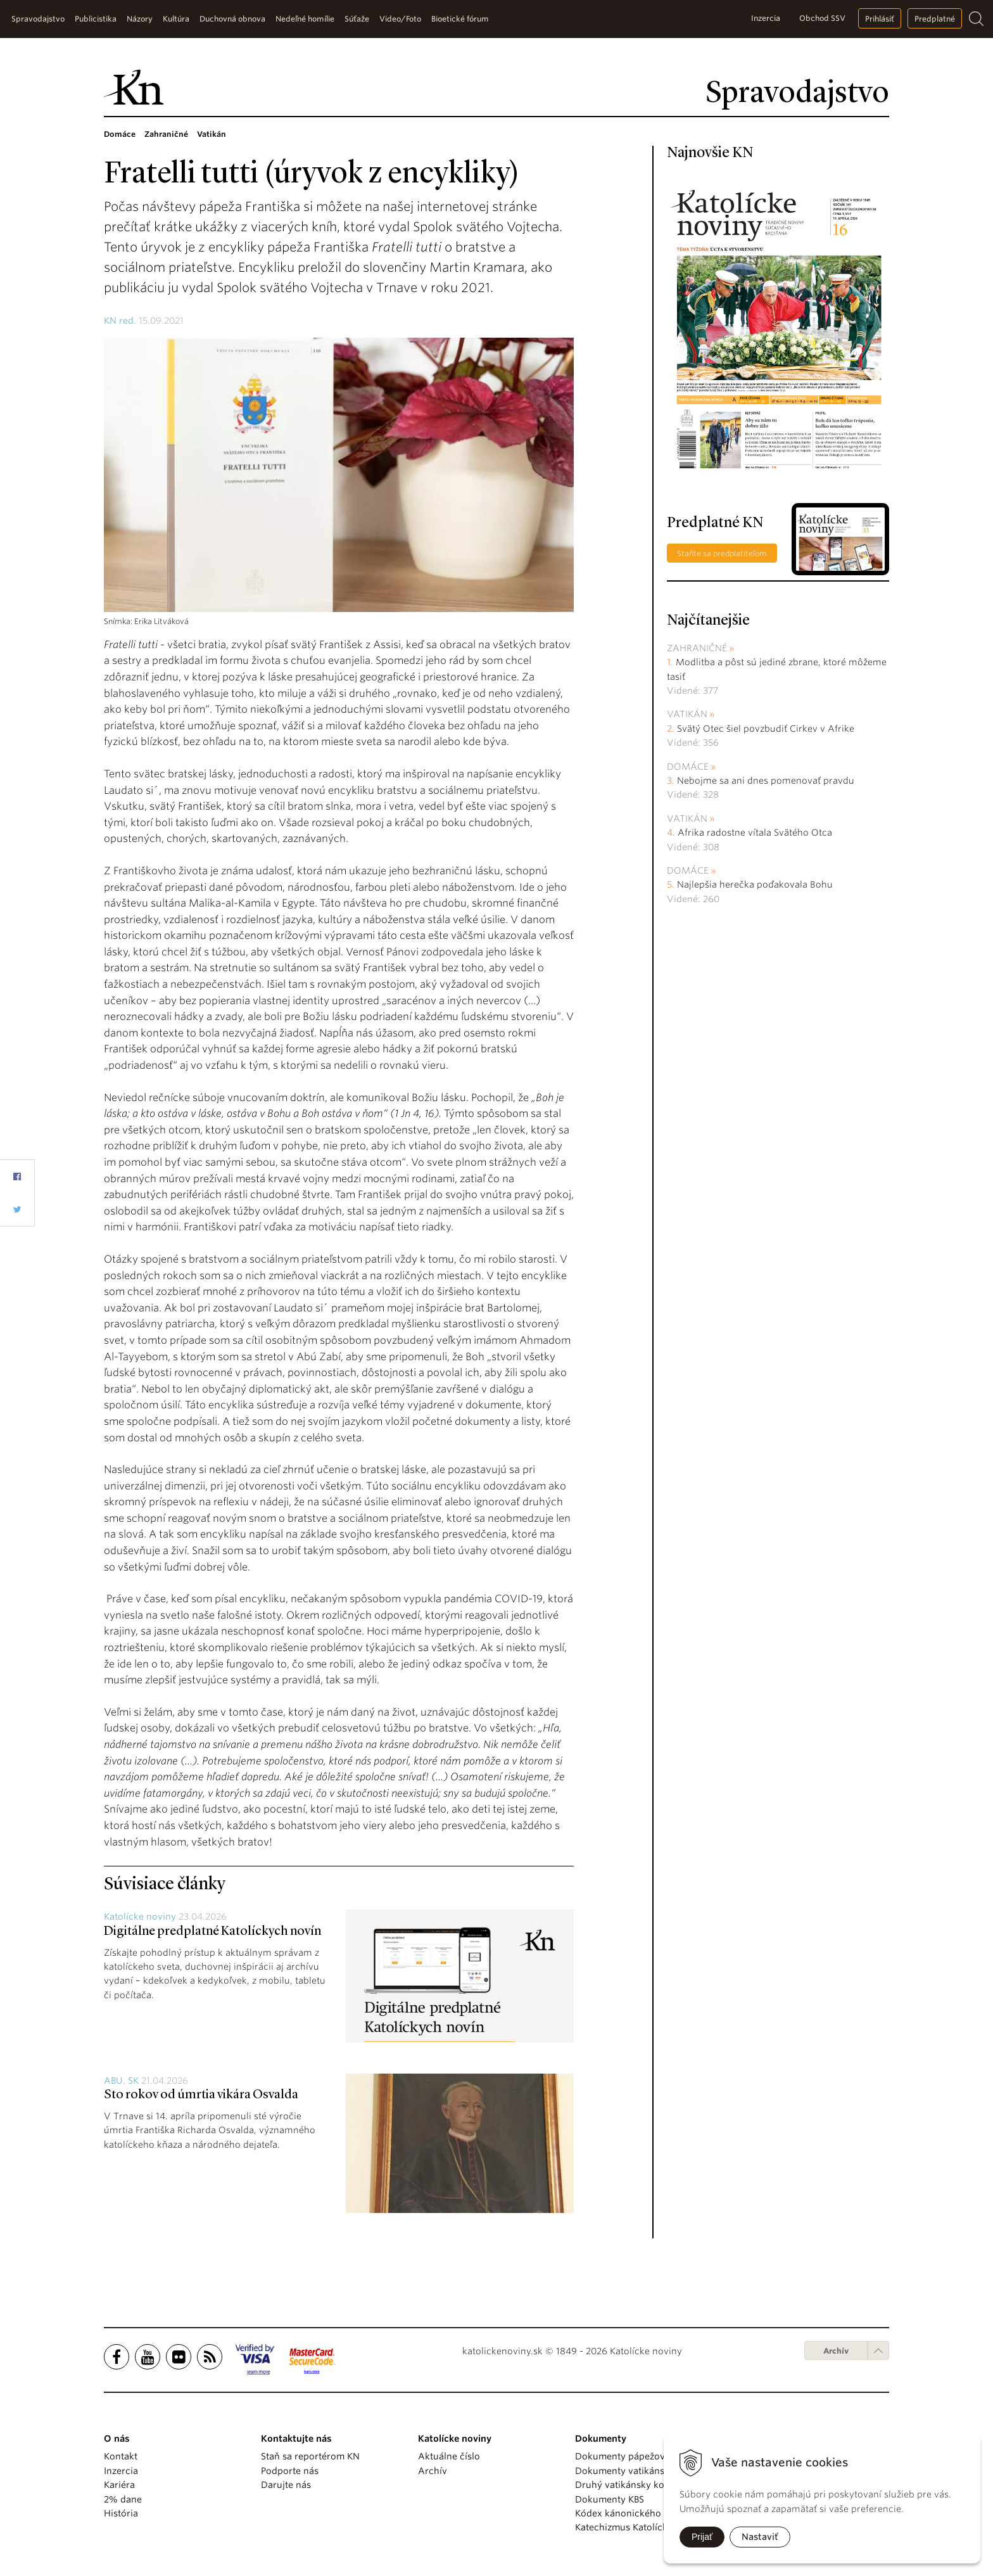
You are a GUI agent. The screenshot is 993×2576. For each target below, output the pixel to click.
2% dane (123, 2499)
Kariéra (119, 2485)
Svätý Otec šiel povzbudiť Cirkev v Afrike (765, 729)
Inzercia (765, 18)
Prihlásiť (879, 18)
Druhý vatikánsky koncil (627, 2485)
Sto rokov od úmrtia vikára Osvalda (201, 2095)
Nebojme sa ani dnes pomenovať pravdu (765, 780)
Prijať (702, 2537)
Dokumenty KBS (609, 2499)
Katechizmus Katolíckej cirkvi (638, 2527)
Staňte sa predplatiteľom (722, 553)
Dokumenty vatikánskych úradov (647, 2471)
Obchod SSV (822, 18)
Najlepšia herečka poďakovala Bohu (755, 884)
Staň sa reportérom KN (310, 2456)
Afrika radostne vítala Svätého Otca (755, 832)
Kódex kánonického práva (631, 2513)
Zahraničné (697, 648)
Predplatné (934, 18)
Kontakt (120, 2456)
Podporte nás (290, 2471)
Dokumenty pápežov (620, 2456)
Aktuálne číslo (449, 2456)
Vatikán (687, 714)
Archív (836, 2351)
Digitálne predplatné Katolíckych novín (212, 1931)
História (121, 2513)
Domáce (688, 767)
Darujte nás (286, 2485)
